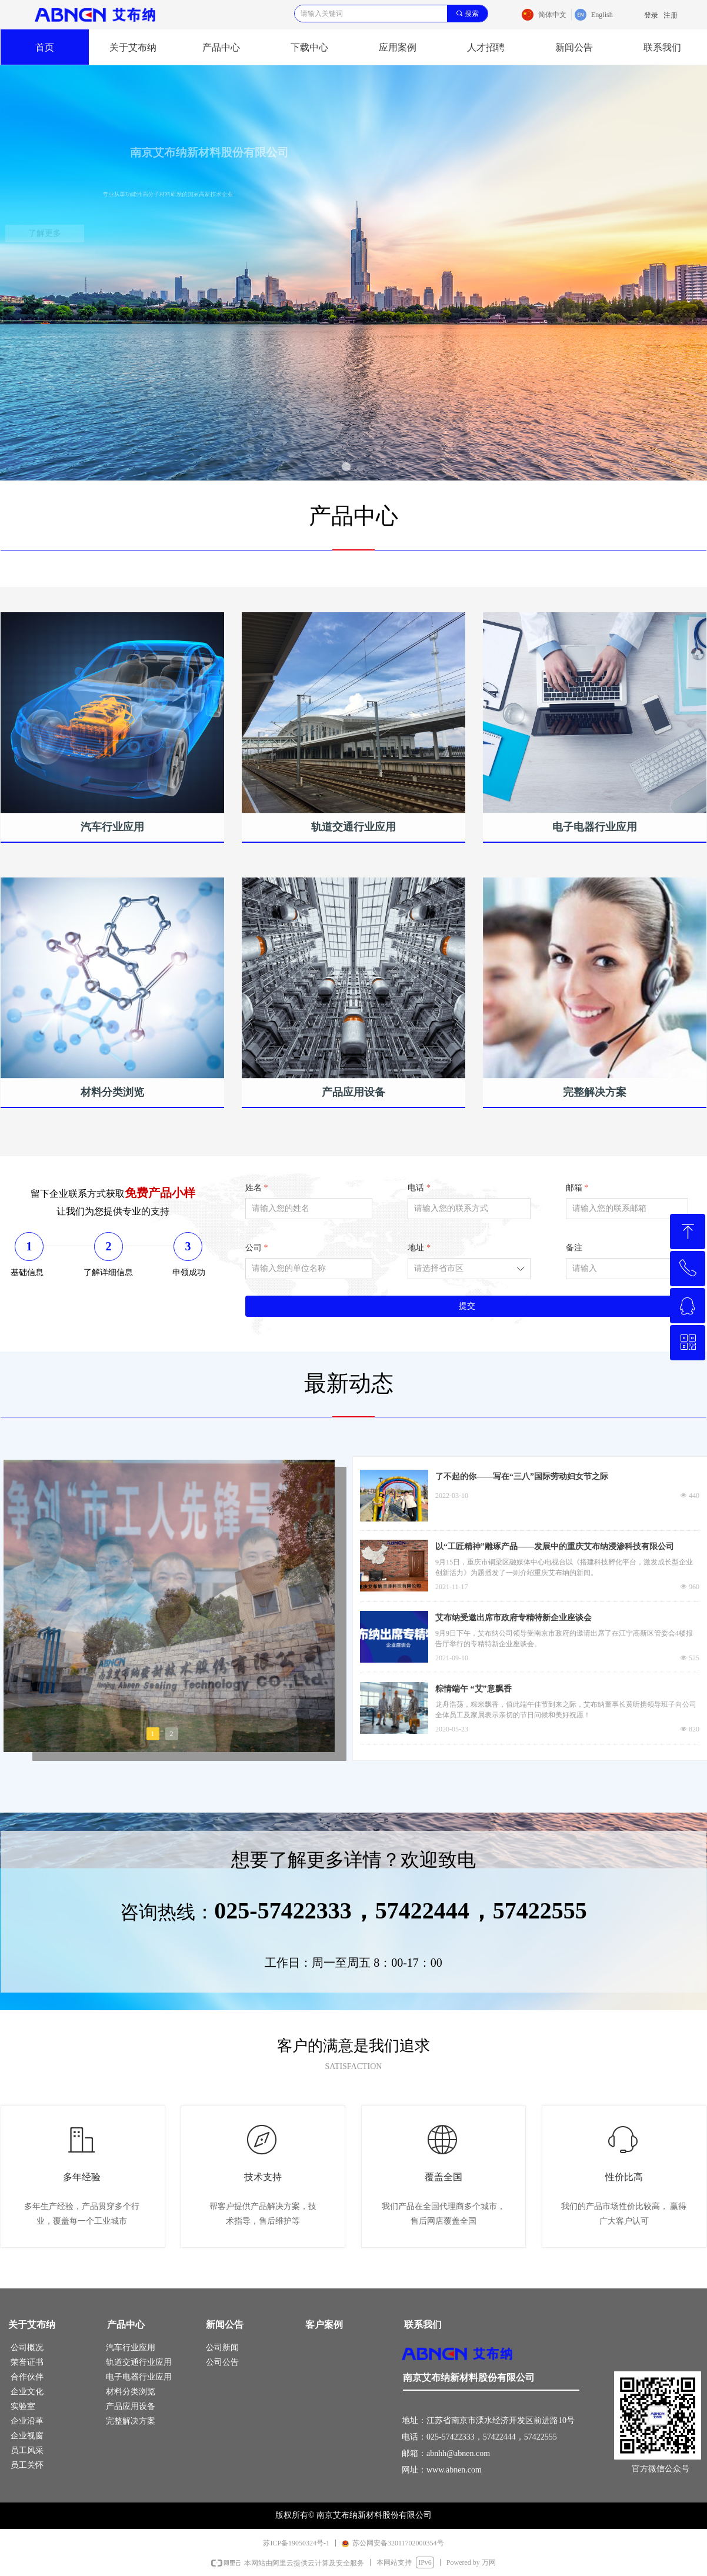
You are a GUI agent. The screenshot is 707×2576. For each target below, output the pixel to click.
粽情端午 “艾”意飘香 (473, 1688)
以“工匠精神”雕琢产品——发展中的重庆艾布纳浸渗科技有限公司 (554, 1546)
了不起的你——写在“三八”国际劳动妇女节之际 (521, 1476)
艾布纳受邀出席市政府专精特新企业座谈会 (513, 1617)
